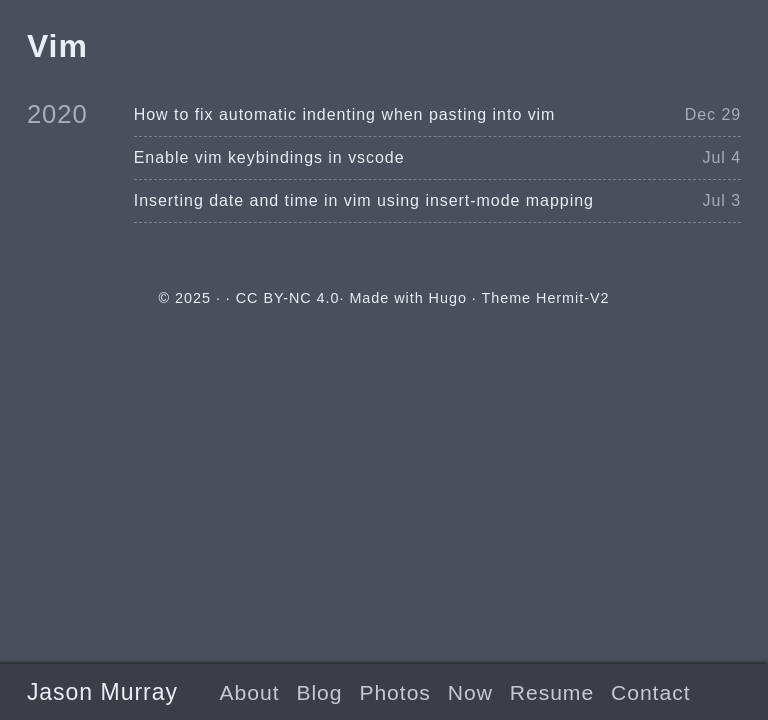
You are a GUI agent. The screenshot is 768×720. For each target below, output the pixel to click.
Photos (394, 692)
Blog (319, 692)
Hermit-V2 (572, 298)
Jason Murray (102, 692)
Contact (650, 692)
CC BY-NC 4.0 (288, 298)
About (250, 692)
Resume (552, 692)
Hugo (448, 298)
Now (470, 692)
